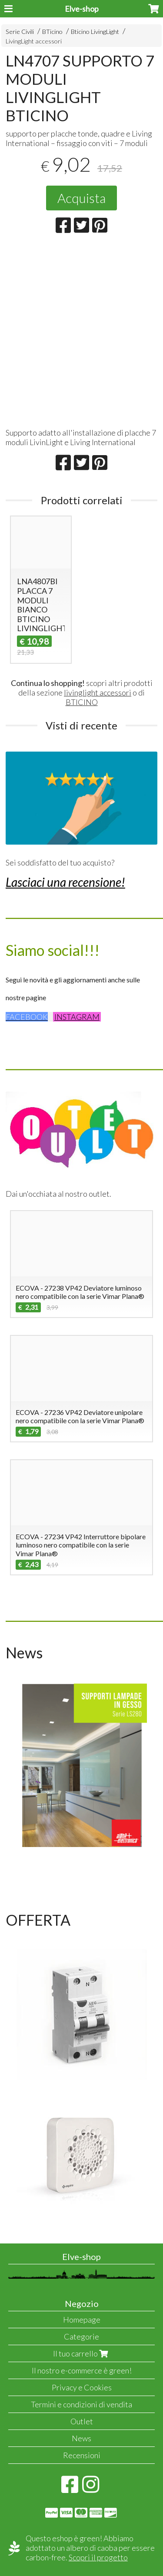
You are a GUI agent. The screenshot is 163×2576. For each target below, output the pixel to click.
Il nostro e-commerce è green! (82, 2370)
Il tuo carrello (81, 2353)
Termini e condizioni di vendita (81, 2404)
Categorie (81, 2336)
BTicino (52, 31)
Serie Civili (20, 31)
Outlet (81, 2421)
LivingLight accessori (34, 41)
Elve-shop (82, 8)
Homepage (81, 2319)
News (81, 2438)
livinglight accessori (97, 692)
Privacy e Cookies (82, 2387)
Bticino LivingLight (95, 31)
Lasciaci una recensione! (65, 882)
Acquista (81, 198)
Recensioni (81, 2455)
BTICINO (82, 702)
